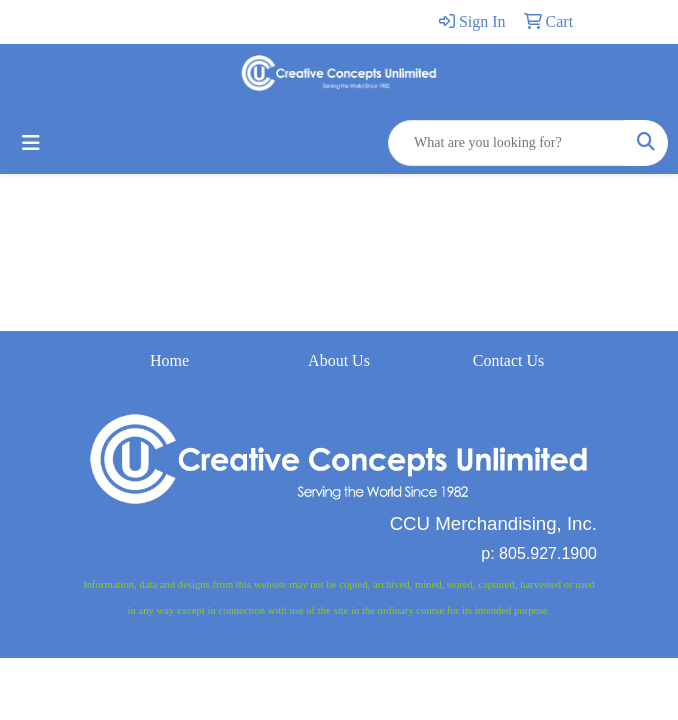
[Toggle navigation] (31, 143)
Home (169, 360)
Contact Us (509, 360)
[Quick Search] (507, 143)
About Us (339, 360)
